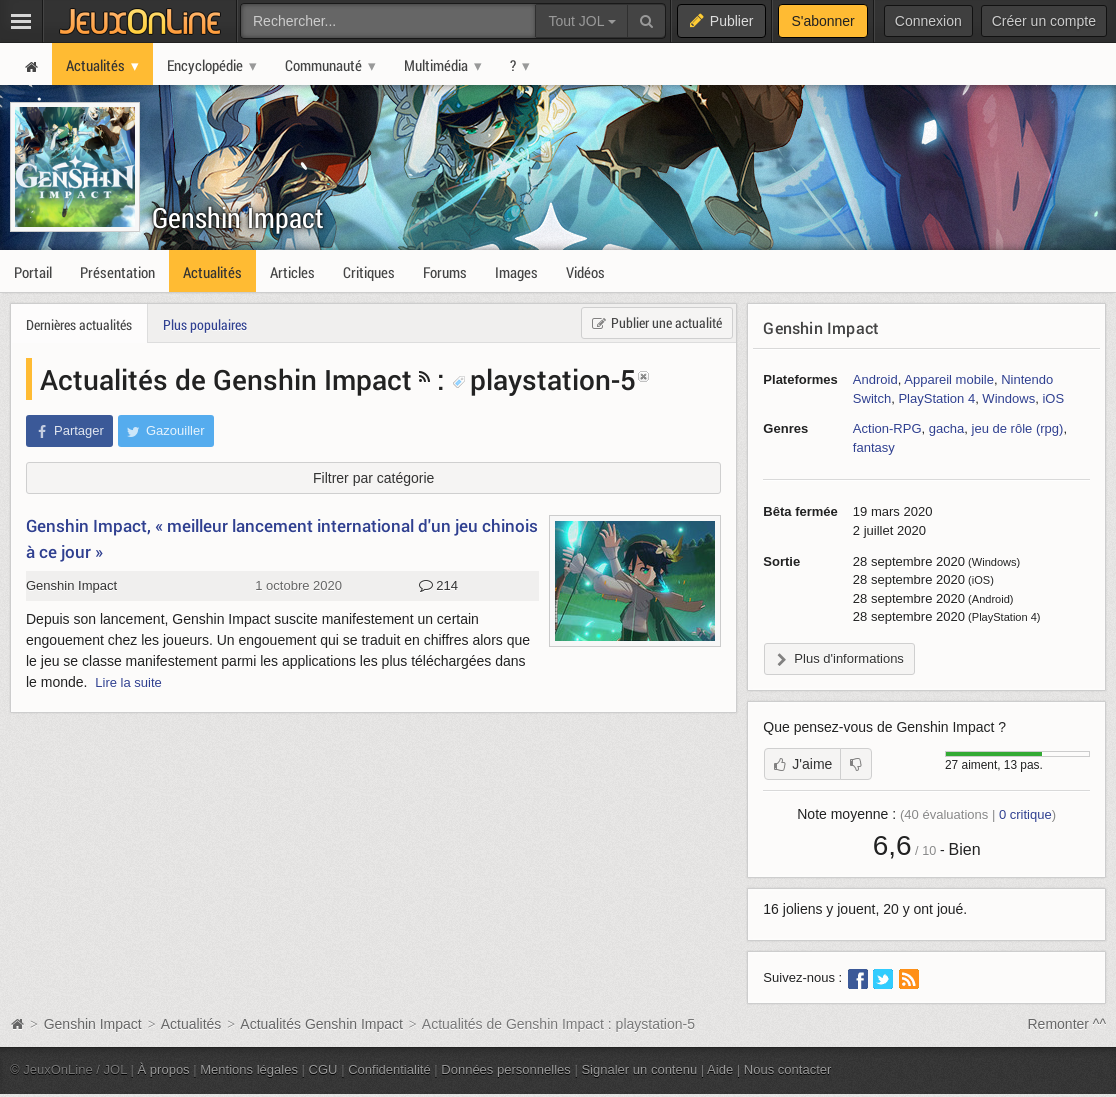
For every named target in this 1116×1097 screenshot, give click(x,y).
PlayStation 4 (936, 398)
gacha (946, 428)
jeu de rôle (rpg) (1018, 428)
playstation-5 (544, 379)
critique (1025, 814)
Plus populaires (205, 324)
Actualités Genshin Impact (321, 1024)
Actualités (191, 1024)
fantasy (874, 447)
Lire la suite (128, 682)
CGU (323, 1069)
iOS (1053, 398)
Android (875, 379)
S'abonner (822, 21)
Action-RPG (887, 428)
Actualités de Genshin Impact (226, 379)
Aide (720, 1069)
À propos (164, 1069)
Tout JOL (581, 21)
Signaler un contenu (639, 1069)
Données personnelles (506, 1069)
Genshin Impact (238, 217)
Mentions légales (249, 1069)
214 (438, 586)
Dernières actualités (79, 324)
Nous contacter (788, 1069)
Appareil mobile (949, 379)
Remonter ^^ (1067, 1024)
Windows (1008, 398)
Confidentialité (389, 1069)
